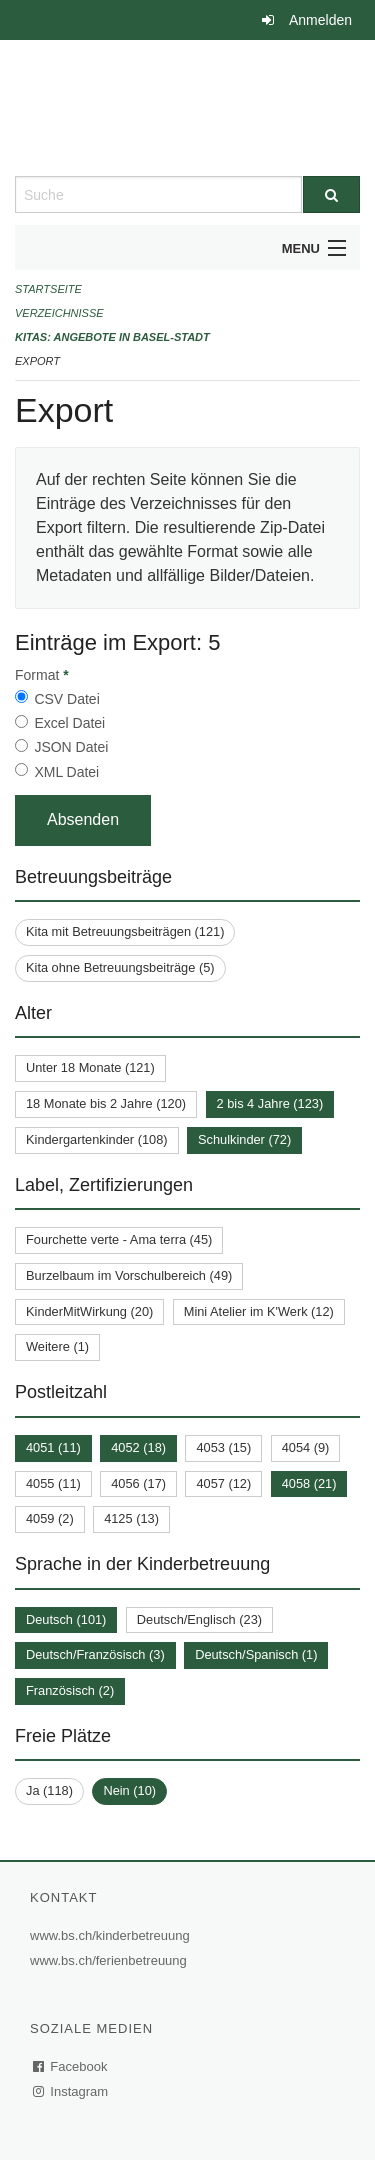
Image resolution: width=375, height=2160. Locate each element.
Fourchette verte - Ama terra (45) (119, 1239)
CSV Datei (66, 699)
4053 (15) (223, 1447)
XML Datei (66, 772)
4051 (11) (53, 1447)
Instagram (71, 2091)
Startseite (48, 289)
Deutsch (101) (66, 1619)
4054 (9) (306, 1447)
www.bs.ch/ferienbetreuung (111, 1960)
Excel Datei (69, 723)
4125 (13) (131, 1518)
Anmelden (320, 20)
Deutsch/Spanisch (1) (256, 1654)
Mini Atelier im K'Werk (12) (259, 1311)
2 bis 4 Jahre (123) (270, 1103)
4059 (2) (50, 1518)
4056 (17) (138, 1483)
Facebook (71, 2066)
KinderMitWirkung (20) (89, 1311)
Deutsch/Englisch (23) (199, 1619)
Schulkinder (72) (244, 1139)
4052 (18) (138, 1447)
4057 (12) (223, 1483)
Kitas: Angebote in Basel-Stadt (112, 337)
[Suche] (332, 194)
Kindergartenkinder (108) (97, 1139)
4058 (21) (309, 1483)
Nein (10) (129, 1790)
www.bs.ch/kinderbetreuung (112, 1935)
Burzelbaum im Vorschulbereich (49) (129, 1275)
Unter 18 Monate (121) (90, 1067)
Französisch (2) (70, 1690)
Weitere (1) (57, 1346)
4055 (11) (53, 1483)
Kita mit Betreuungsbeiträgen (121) (125, 931)
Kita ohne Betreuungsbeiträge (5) (120, 967)
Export (37, 361)
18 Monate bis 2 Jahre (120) (106, 1103)
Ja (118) (49, 1790)
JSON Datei (71, 747)
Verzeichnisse (59, 313)
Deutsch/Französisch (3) (95, 1654)
